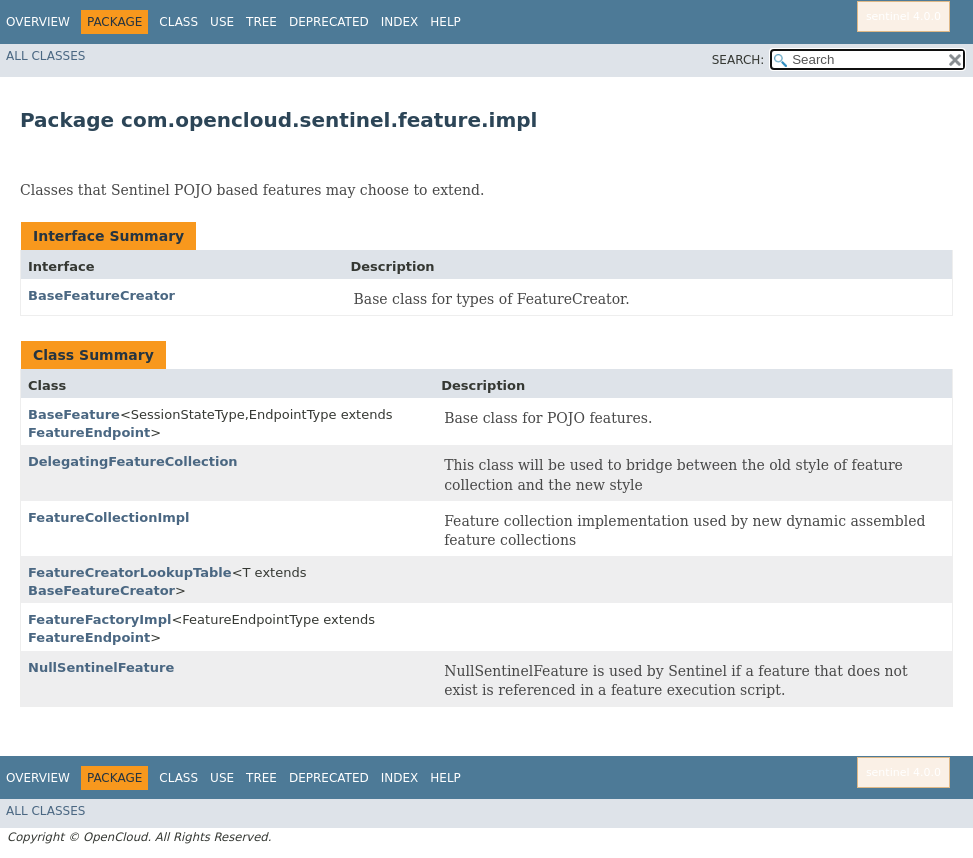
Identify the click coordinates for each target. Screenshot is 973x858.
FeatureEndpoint (89, 432)
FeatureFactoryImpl (99, 619)
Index (400, 22)
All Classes (45, 56)
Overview (38, 22)
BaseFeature (74, 414)
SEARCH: (738, 60)
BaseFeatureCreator (101, 295)
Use (222, 22)
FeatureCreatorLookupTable (130, 572)
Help (445, 22)
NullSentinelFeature (101, 667)
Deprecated (329, 22)
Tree (261, 22)
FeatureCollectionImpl (109, 517)
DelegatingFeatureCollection (133, 461)
